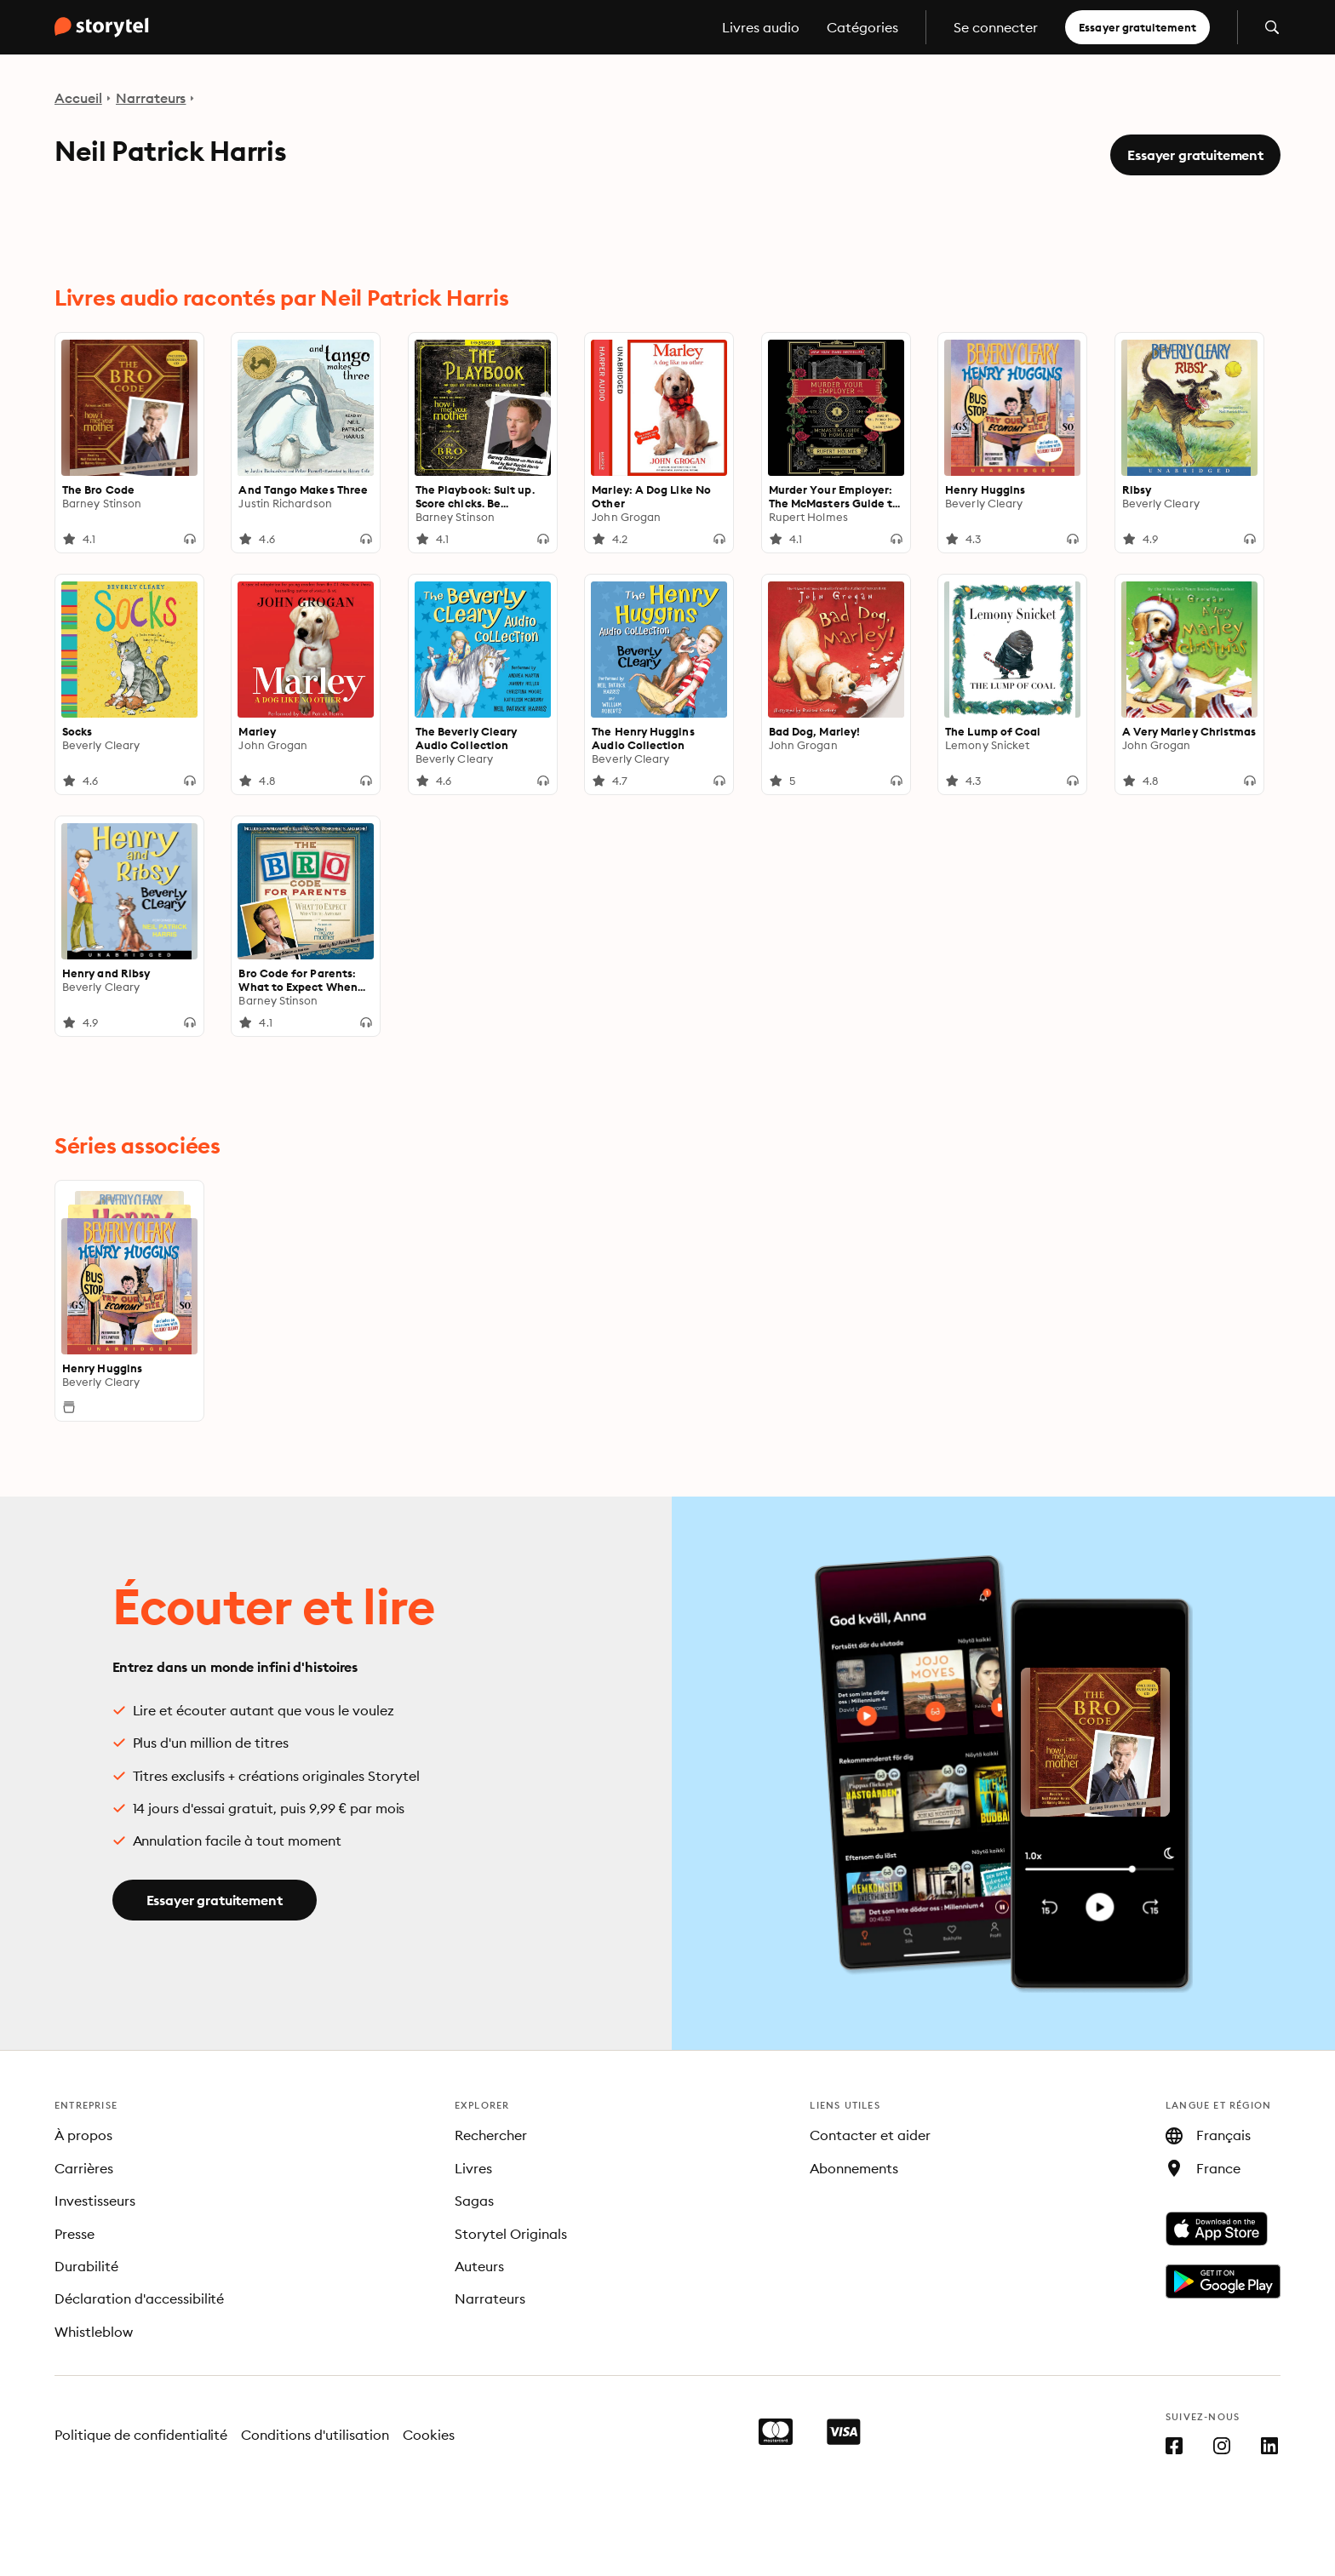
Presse (74, 2233)
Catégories (862, 27)
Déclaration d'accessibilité (139, 2298)
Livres (473, 2168)
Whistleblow (93, 2331)
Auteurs (479, 2266)
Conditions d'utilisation (315, 2434)
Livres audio (760, 27)
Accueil (78, 97)
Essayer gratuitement (1137, 27)
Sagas (474, 2200)
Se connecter (996, 27)
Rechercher (491, 2135)
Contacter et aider (870, 2135)
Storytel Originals (511, 2233)
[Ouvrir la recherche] (1272, 27)
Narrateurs (151, 97)
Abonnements (854, 2168)
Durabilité (86, 2266)
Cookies (429, 2434)
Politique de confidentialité (140, 2434)
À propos (83, 2135)
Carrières (83, 2168)
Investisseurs (94, 2200)
